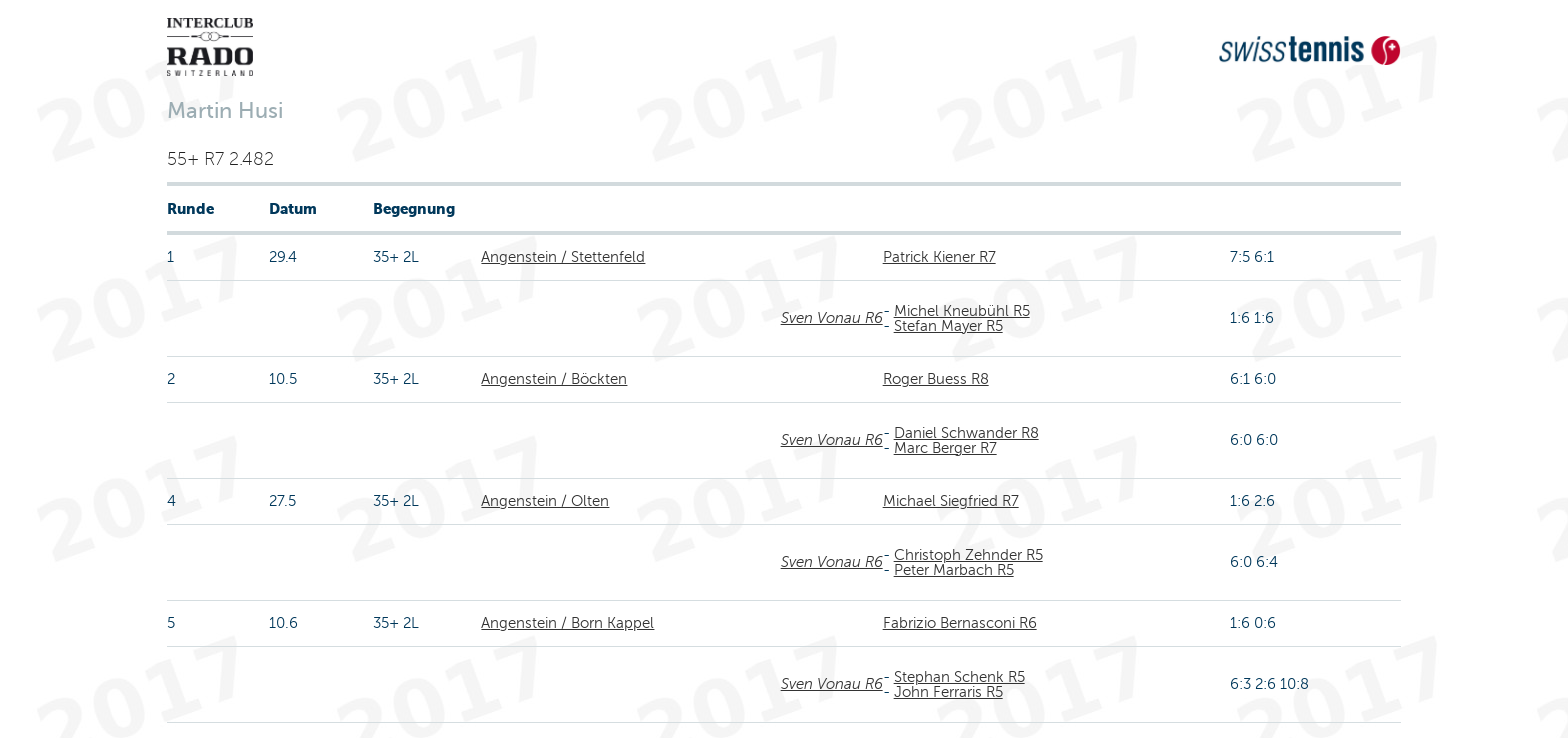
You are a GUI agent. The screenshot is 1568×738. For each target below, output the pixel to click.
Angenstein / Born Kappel (567, 623)
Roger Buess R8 (936, 379)
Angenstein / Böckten (554, 379)
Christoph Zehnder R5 (968, 555)
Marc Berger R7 (945, 448)
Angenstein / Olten (545, 501)
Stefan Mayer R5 (948, 326)
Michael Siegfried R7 (951, 501)
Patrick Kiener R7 (939, 257)
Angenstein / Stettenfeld (563, 257)
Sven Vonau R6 (832, 318)
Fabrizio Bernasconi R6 (960, 623)
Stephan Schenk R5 (959, 677)
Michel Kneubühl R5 (962, 311)
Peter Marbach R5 (954, 570)
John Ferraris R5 (948, 692)
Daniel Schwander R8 (966, 433)
